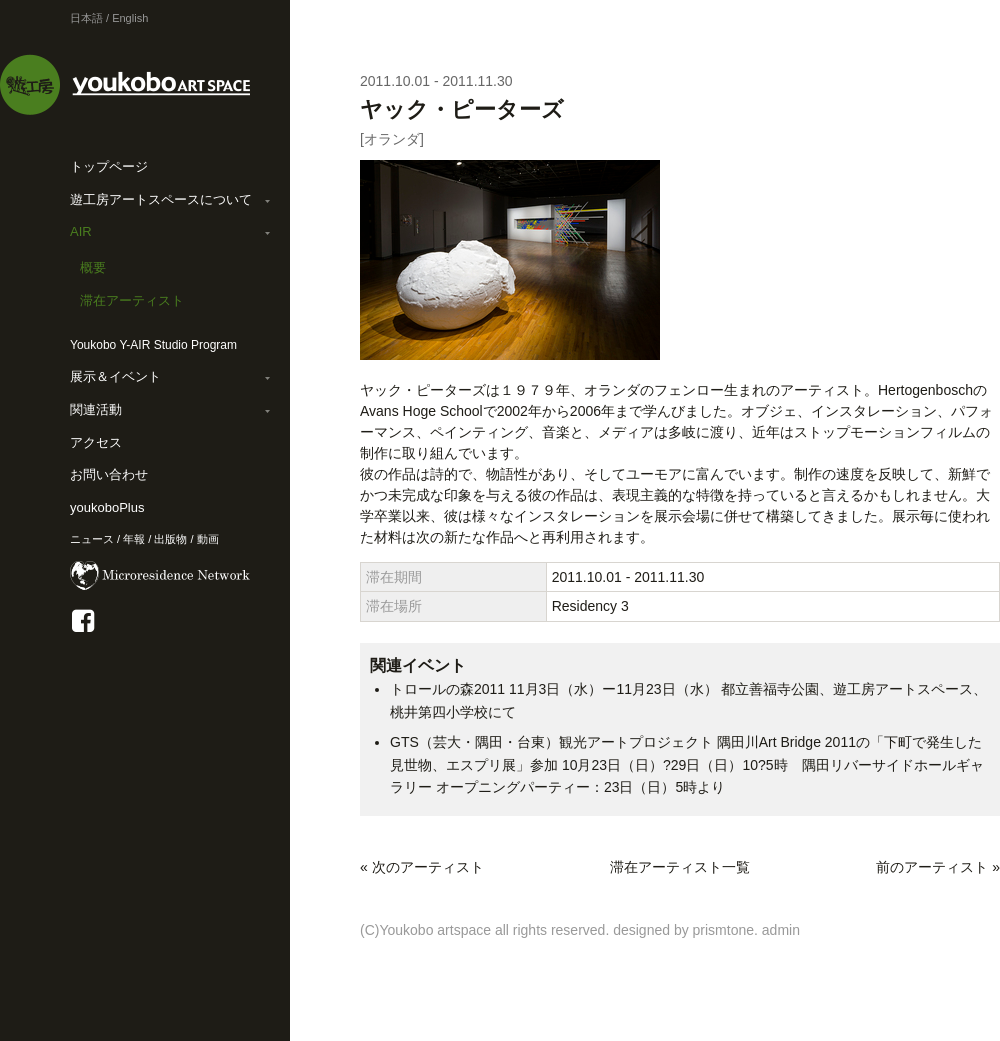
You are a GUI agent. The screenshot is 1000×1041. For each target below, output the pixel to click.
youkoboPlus (107, 507)
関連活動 (96, 409)
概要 (93, 267)
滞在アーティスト (132, 300)
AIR (81, 231)
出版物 (170, 539)
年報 (134, 539)
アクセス (96, 442)
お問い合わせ (109, 474)
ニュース (92, 539)
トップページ (109, 166)
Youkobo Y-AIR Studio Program (153, 345)
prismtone (723, 930)
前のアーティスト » (938, 867)
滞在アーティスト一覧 (680, 867)
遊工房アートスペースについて (161, 199)
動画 (208, 539)
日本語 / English (109, 18)
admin (781, 930)
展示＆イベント (115, 376)
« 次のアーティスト (422, 867)
